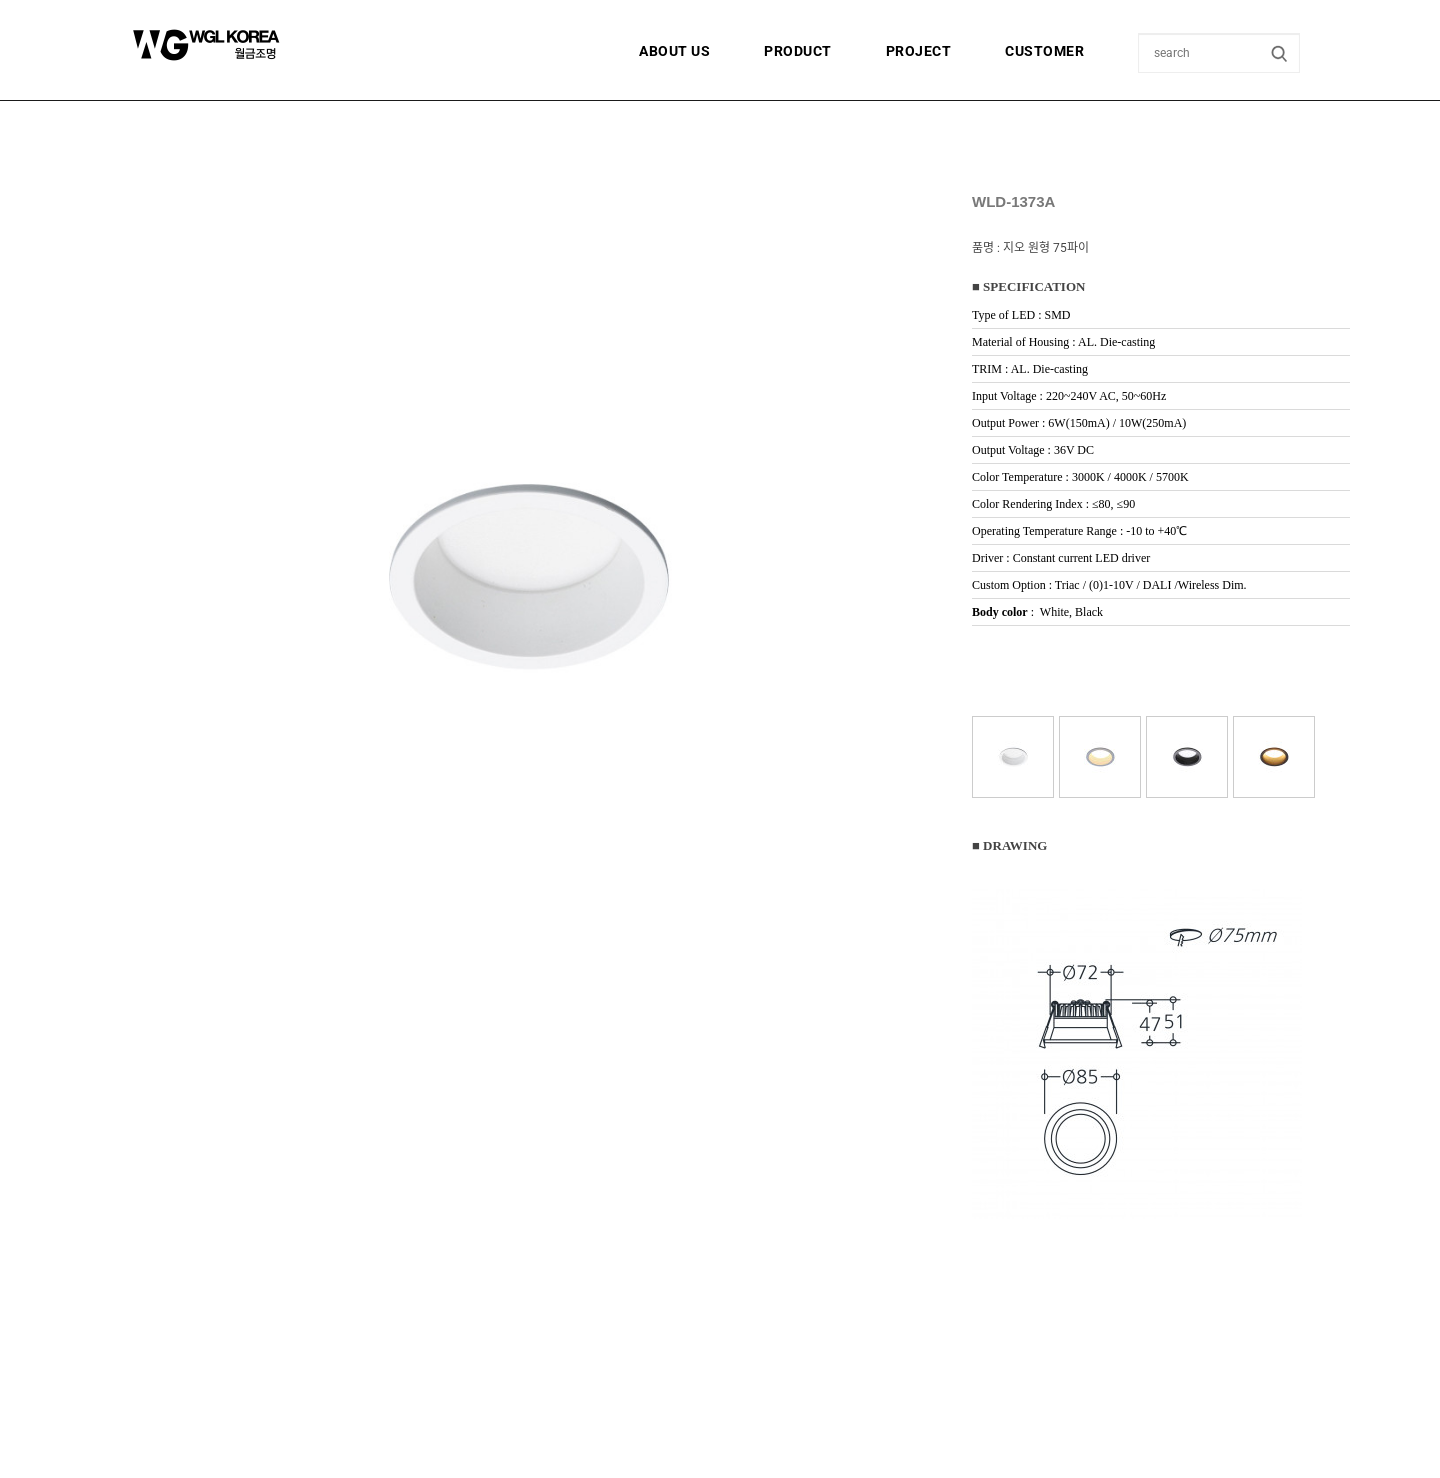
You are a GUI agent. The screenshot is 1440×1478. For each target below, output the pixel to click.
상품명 (1139, 34)
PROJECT (919, 51)
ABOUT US (674, 51)
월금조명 (255, 45)
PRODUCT (798, 51)
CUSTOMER (1044, 51)
